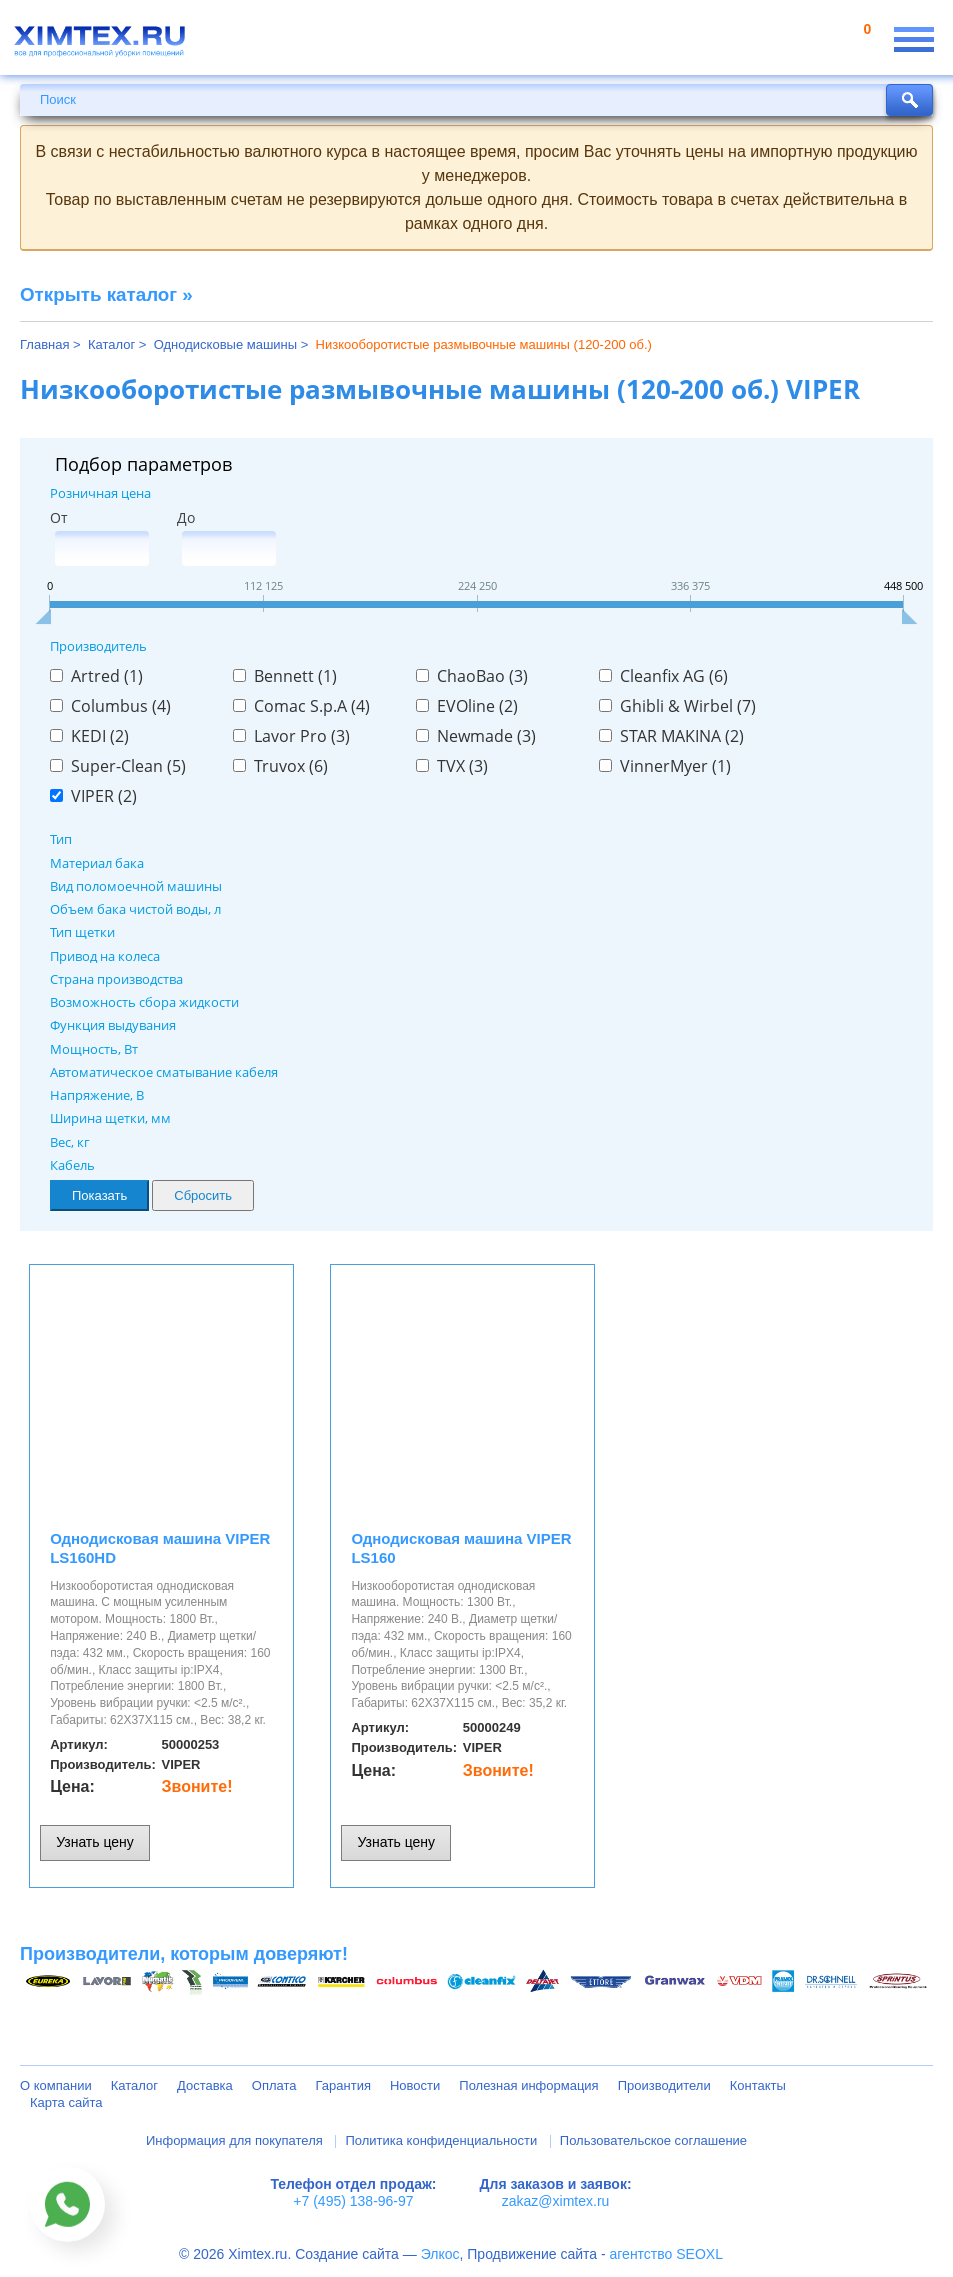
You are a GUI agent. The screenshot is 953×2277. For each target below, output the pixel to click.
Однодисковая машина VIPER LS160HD (160, 1548)
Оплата (274, 2085)
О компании (56, 2085)
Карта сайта (66, 2102)
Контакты (758, 2085)
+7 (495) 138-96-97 (353, 2201)
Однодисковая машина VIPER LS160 (461, 1548)
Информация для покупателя (234, 2140)
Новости (415, 2085)
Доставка (205, 2085)
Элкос (440, 2254)
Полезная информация (528, 2085)
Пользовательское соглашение (653, 2140)
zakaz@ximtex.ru (556, 2201)
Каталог (134, 2085)
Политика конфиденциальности (441, 2140)
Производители (664, 2085)
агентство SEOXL (666, 2254)
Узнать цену (95, 1842)
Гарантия (343, 2085)
